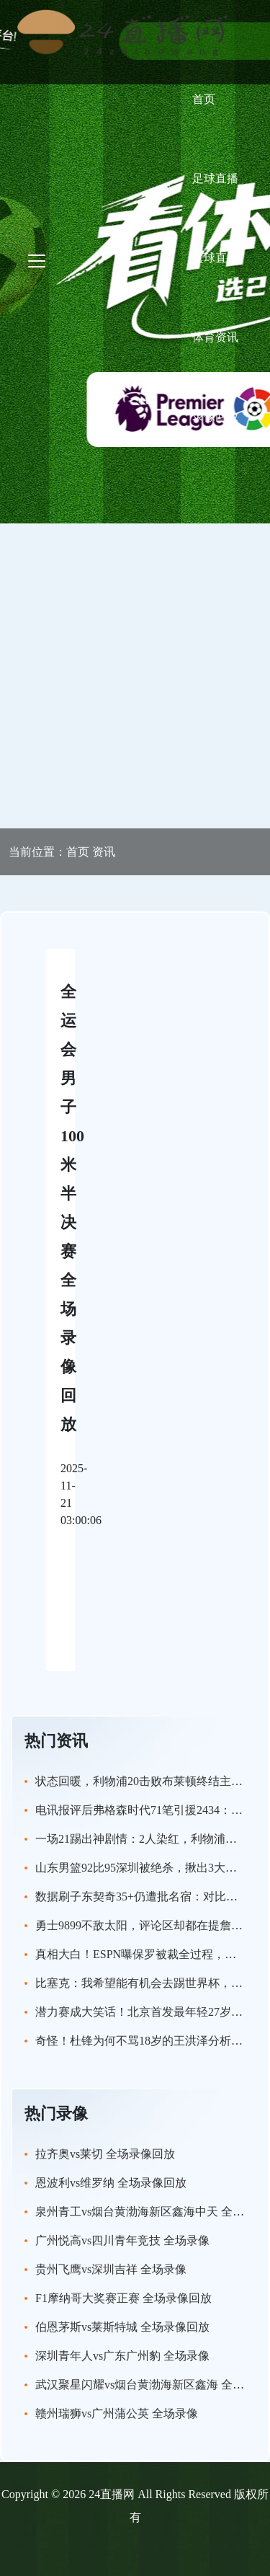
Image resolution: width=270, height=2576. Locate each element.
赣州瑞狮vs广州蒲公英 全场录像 (116, 2413)
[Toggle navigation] (36, 261)
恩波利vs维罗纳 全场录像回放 (110, 2183)
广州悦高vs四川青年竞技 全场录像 (122, 2240)
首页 (203, 99)
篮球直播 (215, 258)
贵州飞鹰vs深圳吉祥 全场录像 (110, 2269)
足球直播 (215, 178)
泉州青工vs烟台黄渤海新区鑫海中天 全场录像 (151, 2211)
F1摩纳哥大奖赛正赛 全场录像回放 (123, 2298)
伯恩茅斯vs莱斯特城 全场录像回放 (122, 2327)
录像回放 (215, 416)
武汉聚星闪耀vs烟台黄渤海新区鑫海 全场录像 (151, 2384)
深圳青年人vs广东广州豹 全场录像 (122, 2356)
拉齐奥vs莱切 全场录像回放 (105, 2154)
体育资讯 (215, 337)
